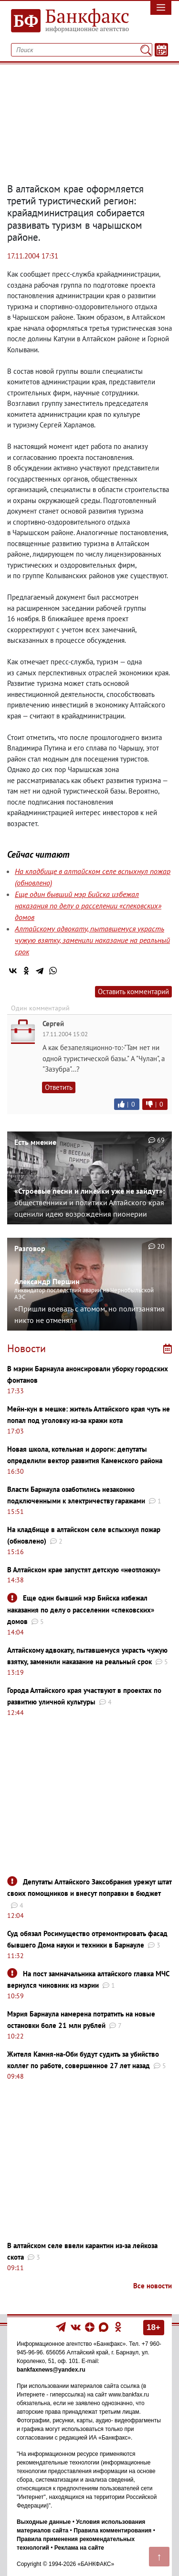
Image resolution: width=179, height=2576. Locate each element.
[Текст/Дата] (161, 49)
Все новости (152, 2285)
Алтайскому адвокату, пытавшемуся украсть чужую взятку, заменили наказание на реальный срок (92, 940)
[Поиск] (146, 50)
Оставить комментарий (133, 991)
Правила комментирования (112, 2530)
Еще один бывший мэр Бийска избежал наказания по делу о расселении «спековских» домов (88, 905)
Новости (26, 1348)
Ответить (59, 1087)
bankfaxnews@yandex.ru (51, 2369)
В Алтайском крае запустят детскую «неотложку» (83, 1569)
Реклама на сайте (79, 2547)
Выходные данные (44, 2522)
